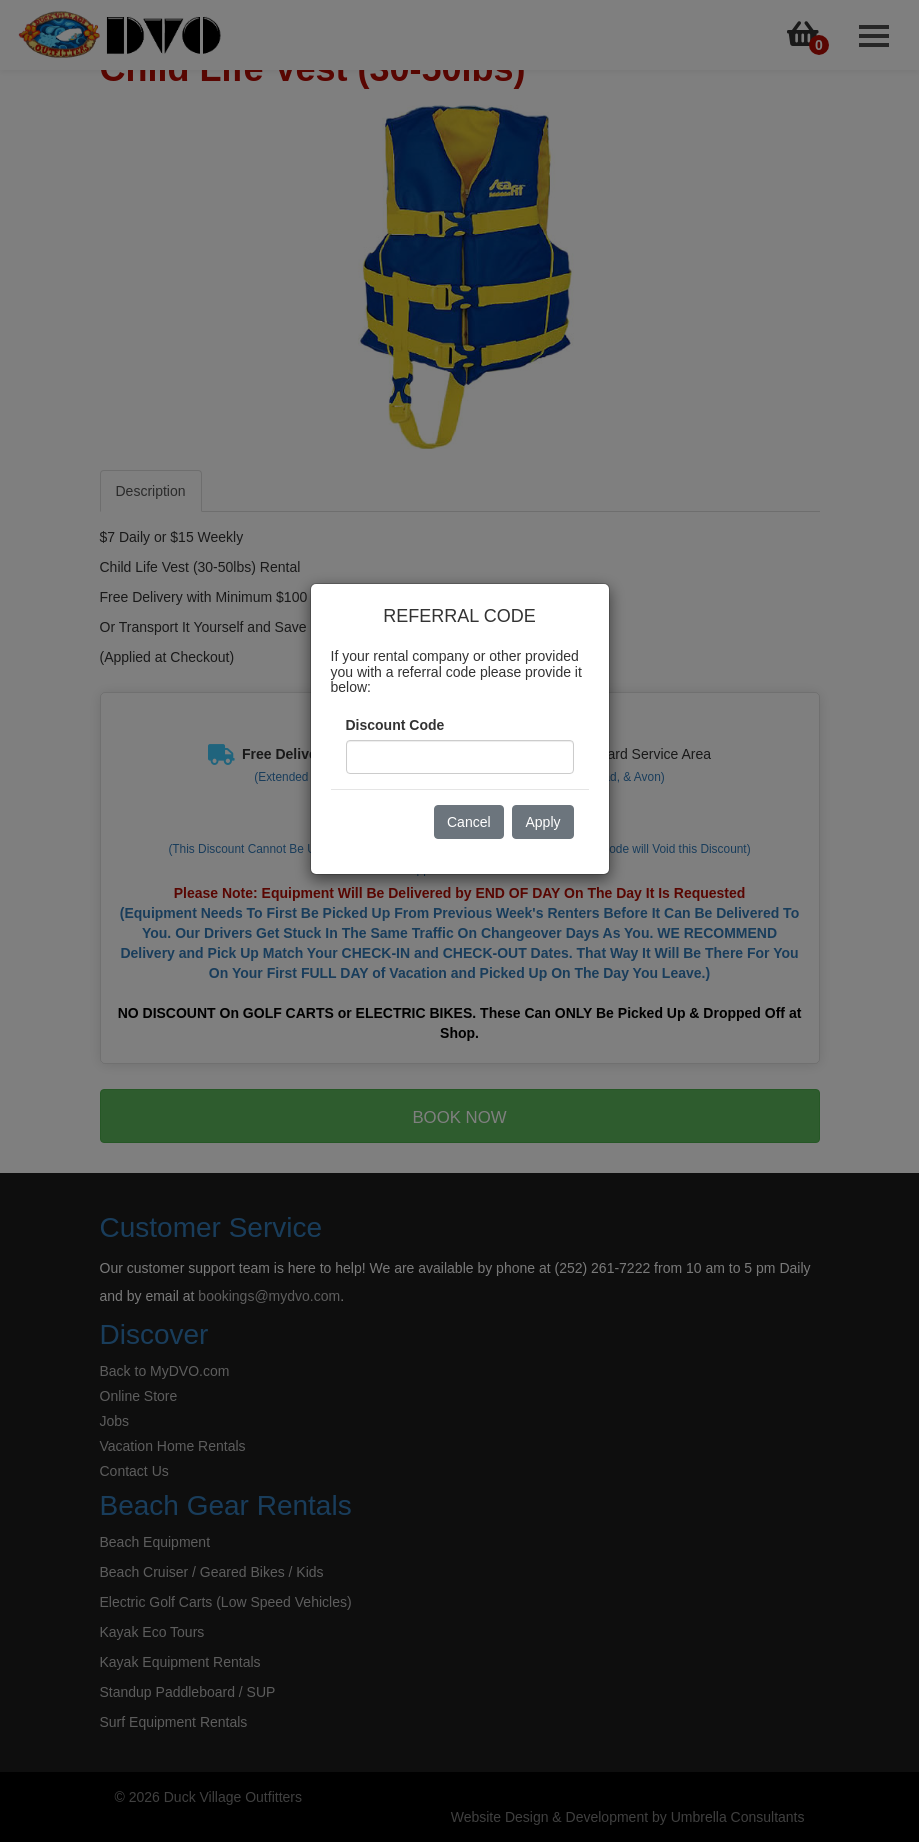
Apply (542, 822)
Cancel (469, 822)
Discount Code (395, 725)
